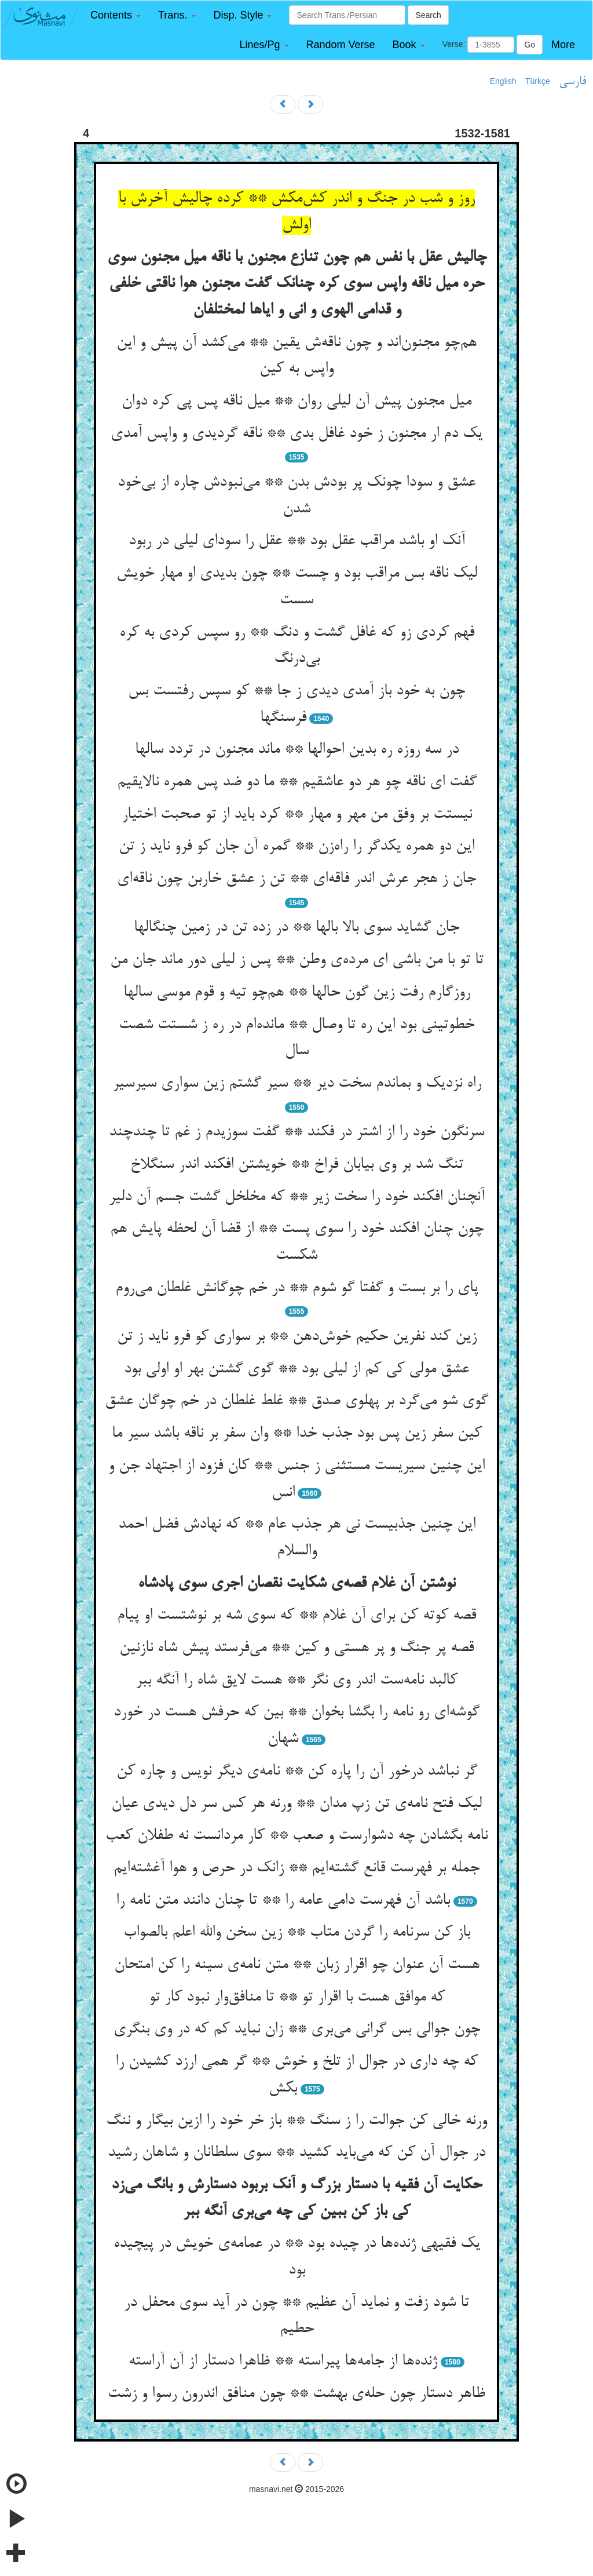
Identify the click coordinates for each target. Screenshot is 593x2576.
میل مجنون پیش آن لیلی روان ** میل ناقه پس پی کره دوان (296, 401)
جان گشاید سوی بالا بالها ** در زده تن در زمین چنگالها (296, 928)
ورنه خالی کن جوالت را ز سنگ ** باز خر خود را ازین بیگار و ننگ (296, 2121)
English (503, 81)
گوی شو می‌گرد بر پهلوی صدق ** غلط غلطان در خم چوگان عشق (296, 1401)
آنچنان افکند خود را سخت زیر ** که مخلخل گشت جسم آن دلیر (297, 1197)
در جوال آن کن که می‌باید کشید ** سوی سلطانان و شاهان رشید (296, 2153)
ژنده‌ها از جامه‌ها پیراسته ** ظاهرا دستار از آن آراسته (283, 2361)
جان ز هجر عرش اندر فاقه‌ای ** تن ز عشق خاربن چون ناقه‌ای (296, 879)
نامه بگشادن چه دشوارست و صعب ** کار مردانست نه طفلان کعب (296, 1836)
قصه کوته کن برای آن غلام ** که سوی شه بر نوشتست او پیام (296, 1615)
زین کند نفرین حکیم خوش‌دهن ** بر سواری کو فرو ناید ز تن (297, 1337)
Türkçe (537, 81)
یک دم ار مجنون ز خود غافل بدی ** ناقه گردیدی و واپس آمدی (296, 434)
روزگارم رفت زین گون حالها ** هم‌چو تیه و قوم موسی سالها (296, 992)
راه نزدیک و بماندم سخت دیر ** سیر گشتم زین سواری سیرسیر (296, 1083)
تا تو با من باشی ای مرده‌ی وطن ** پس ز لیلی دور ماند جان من (297, 960)
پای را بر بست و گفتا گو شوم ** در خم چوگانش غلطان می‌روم (296, 1288)
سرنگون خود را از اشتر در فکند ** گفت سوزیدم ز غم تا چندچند (296, 1132)
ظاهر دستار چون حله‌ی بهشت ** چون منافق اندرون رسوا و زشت (296, 2394)
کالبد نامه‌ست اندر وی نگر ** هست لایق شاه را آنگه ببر (296, 1680)
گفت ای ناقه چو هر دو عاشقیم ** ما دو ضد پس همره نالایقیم (297, 782)
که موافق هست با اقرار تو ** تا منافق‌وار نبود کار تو (297, 1997)
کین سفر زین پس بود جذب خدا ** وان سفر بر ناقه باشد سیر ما (297, 1433)
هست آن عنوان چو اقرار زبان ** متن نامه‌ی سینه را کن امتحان (296, 1965)
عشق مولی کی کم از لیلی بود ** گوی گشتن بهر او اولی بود (296, 1369)
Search (428, 15)
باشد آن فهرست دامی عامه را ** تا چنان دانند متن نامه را (283, 1901)
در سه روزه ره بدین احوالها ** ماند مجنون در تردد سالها (297, 750)
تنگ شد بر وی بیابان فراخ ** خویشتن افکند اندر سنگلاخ (296, 1165)
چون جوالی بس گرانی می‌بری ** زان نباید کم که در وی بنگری (297, 2029)
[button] (115, 15)
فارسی (572, 82)
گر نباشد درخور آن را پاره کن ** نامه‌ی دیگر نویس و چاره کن (296, 1771)
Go (529, 44)
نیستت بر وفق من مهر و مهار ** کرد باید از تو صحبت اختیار (297, 815)
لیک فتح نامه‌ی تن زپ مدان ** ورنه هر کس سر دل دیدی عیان (296, 1804)
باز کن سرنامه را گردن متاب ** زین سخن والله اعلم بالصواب (296, 1932)
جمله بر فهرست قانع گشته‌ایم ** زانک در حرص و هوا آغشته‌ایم (296, 1868)
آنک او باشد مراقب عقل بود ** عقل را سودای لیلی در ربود (297, 541)
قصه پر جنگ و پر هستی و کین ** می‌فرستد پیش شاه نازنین (296, 1648)
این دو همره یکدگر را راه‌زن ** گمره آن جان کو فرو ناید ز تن (296, 846)
